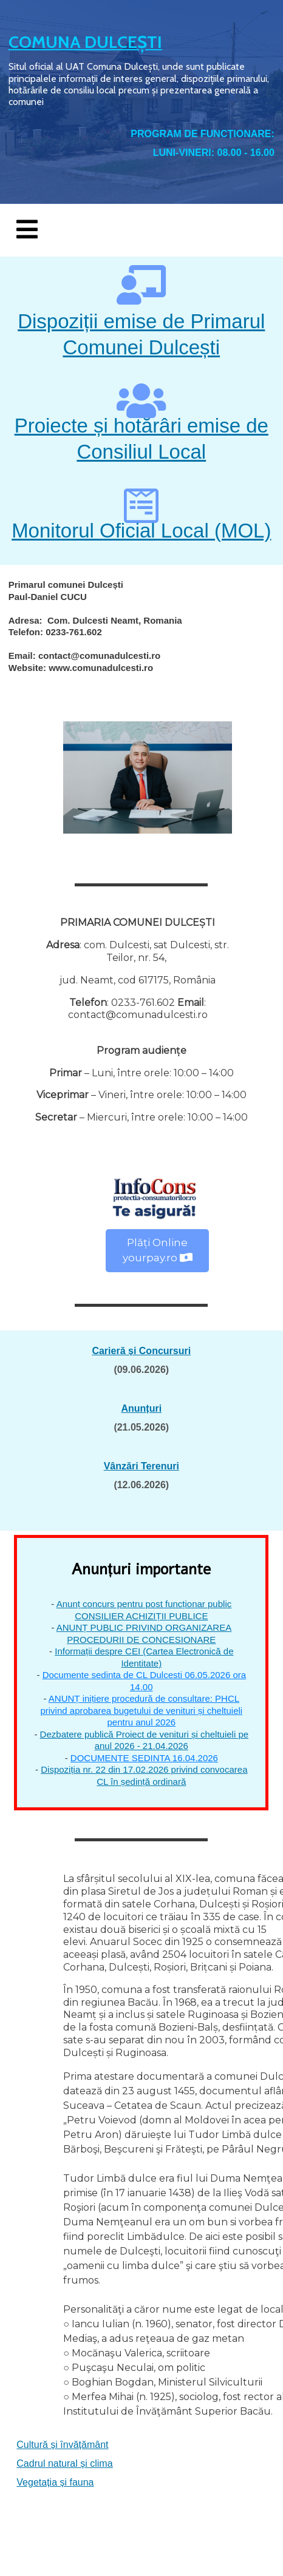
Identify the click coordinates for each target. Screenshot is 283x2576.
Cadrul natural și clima (64, 2463)
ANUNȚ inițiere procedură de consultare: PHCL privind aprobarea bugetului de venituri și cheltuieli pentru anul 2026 (141, 1710)
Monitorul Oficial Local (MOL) (141, 530)
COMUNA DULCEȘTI (85, 42)
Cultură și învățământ (62, 2444)
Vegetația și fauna (55, 2482)
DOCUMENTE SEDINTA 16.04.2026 (144, 1758)
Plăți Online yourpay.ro (158, 1250)
